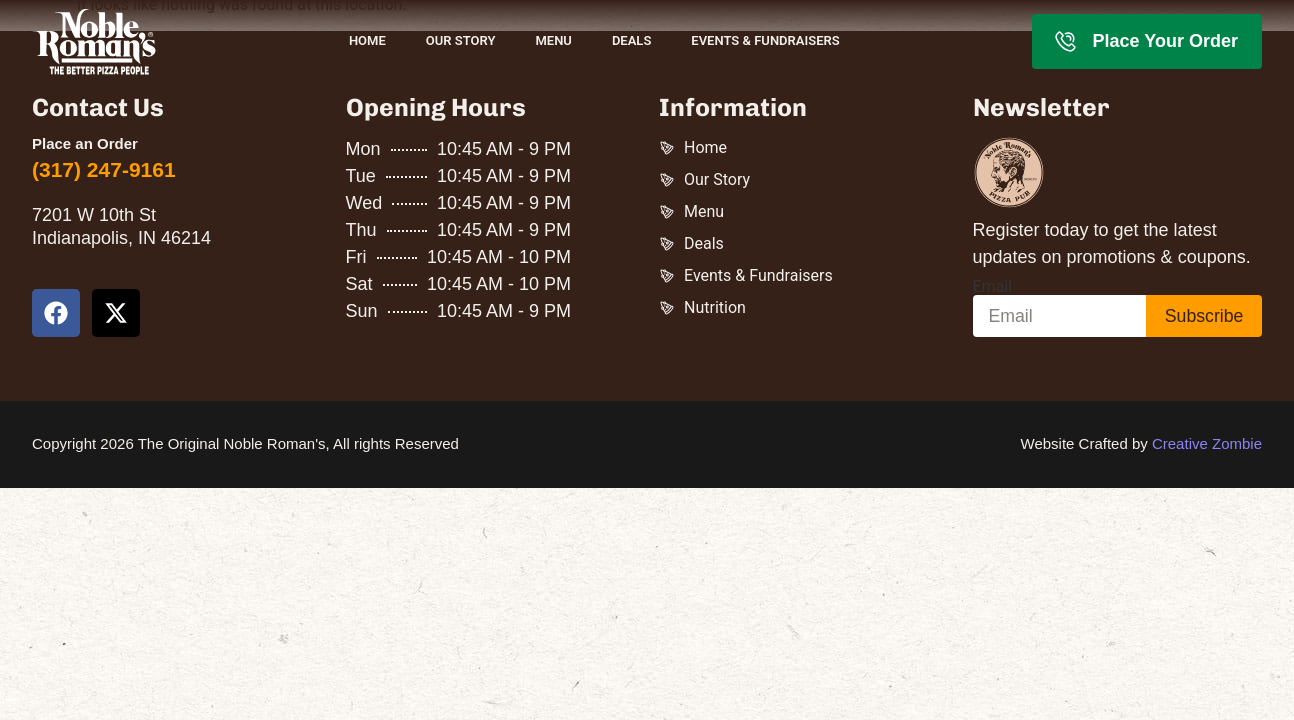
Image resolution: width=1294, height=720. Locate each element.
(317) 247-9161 (104, 169)
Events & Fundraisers (765, 40)
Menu (553, 40)
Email (993, 287)
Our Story (461, 40)
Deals (631, 40)
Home (367, 40)
